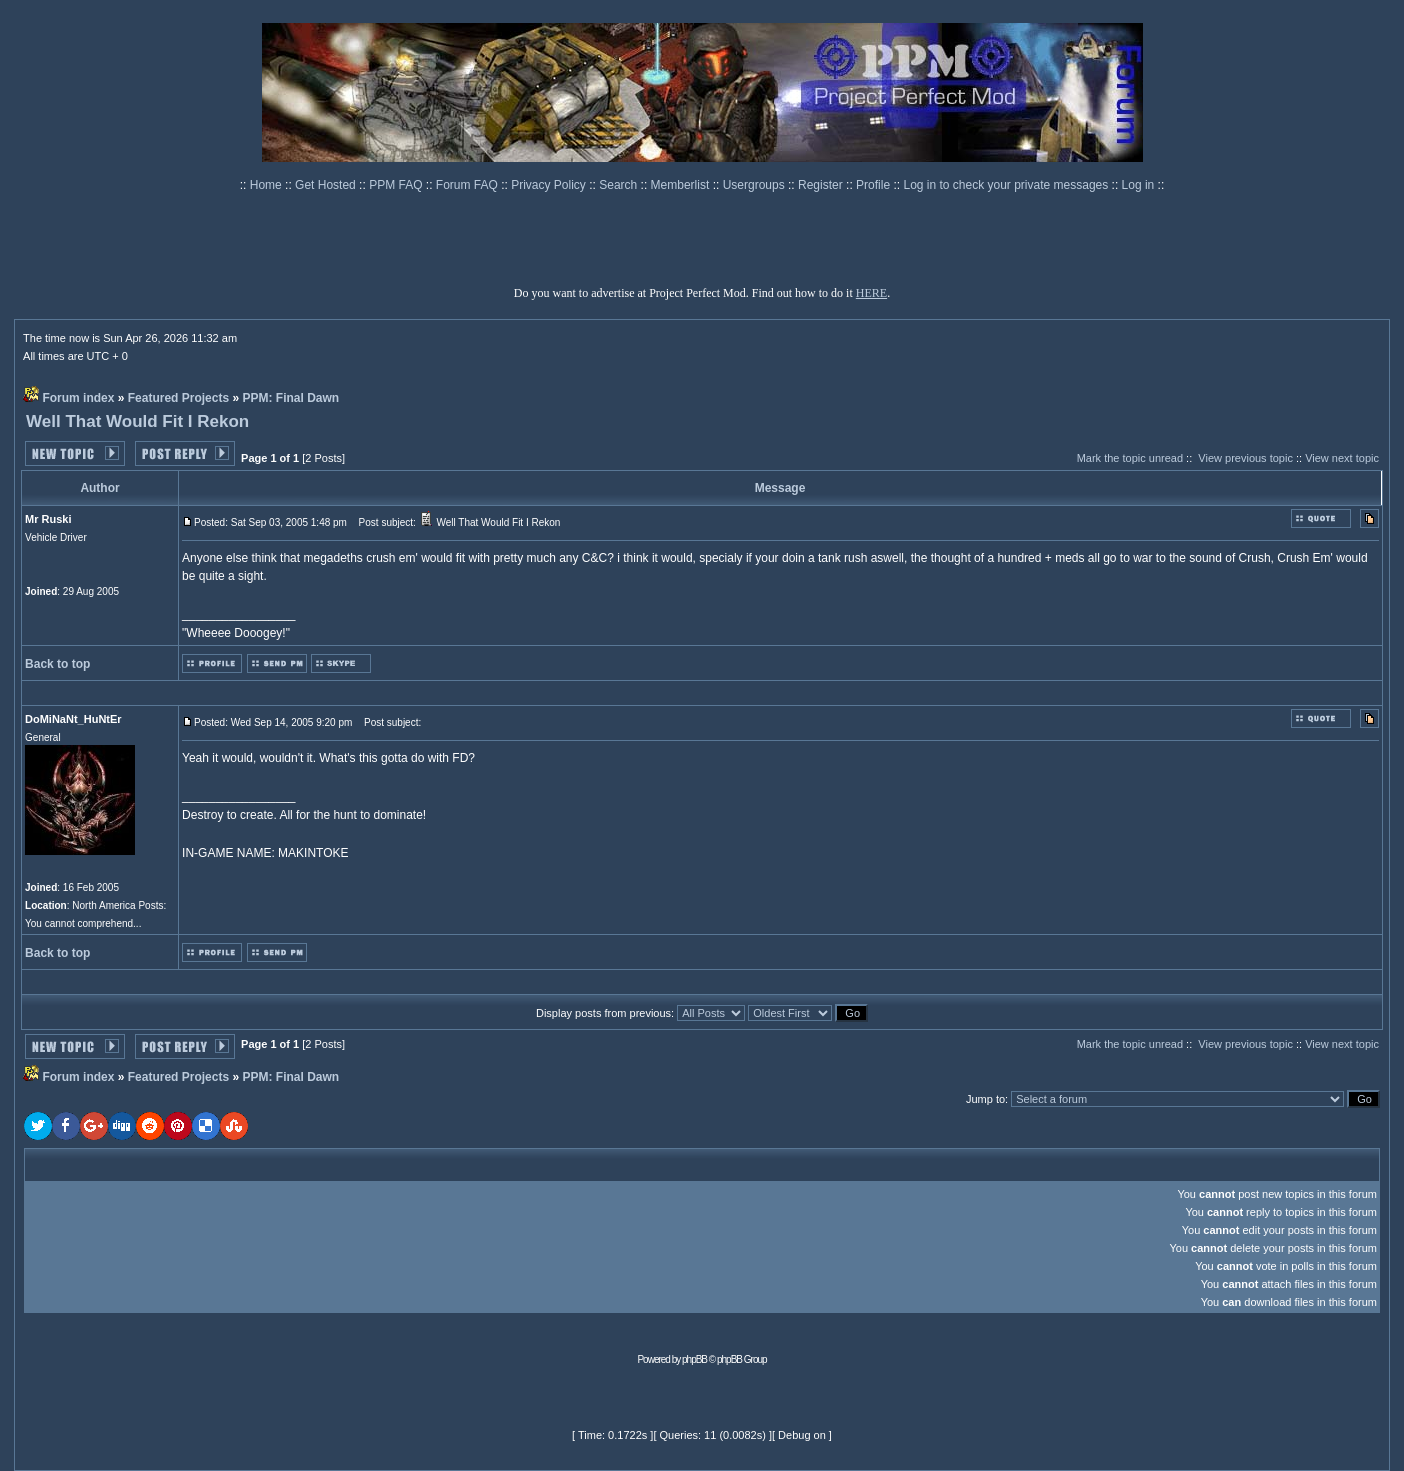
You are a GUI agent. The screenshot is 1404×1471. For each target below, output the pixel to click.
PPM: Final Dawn (290, 398)
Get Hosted (327, 185)
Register (822, 185)
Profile (874, 185)
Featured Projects (178, 398)
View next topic (1342, 458)
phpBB (694, 1359)
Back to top (57, 664)
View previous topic (1245, 458)
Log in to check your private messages (1007, 185)
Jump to (985, 1099)
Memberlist (682, 185)
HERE (871, 293)
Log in (1138, 185)
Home (267, 185)
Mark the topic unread (1130, 458)
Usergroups (755, 185)
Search (619, 185)
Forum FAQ (468, 185)
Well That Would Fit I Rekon (137, 421)
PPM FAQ (397, 185)
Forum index (78, 398)
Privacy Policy (550, 185)
